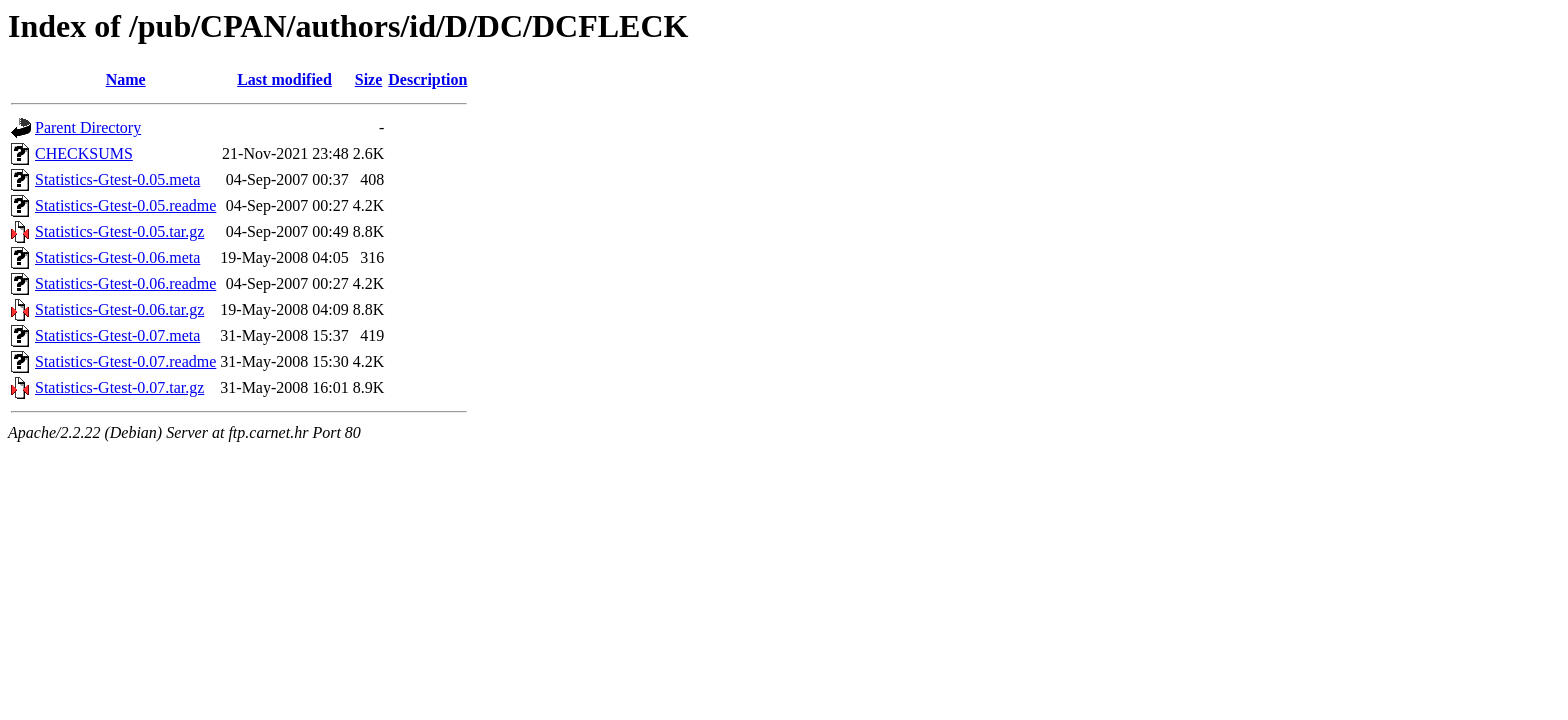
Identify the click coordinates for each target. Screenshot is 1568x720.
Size (369, 79)
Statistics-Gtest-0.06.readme (125, 283)
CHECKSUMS (84, 153)
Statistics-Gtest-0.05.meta (117, 179)
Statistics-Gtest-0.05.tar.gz (119, 231)
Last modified (284, 79)
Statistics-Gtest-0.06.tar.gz (119, 309)
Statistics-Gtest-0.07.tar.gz (119, 387)
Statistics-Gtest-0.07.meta (117, 335)
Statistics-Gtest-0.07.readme (125, 361)
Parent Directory (88, 127)
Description (427, 79)
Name (126, 79)
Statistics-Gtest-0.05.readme (125, 205)
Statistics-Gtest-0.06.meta (117, 257)
